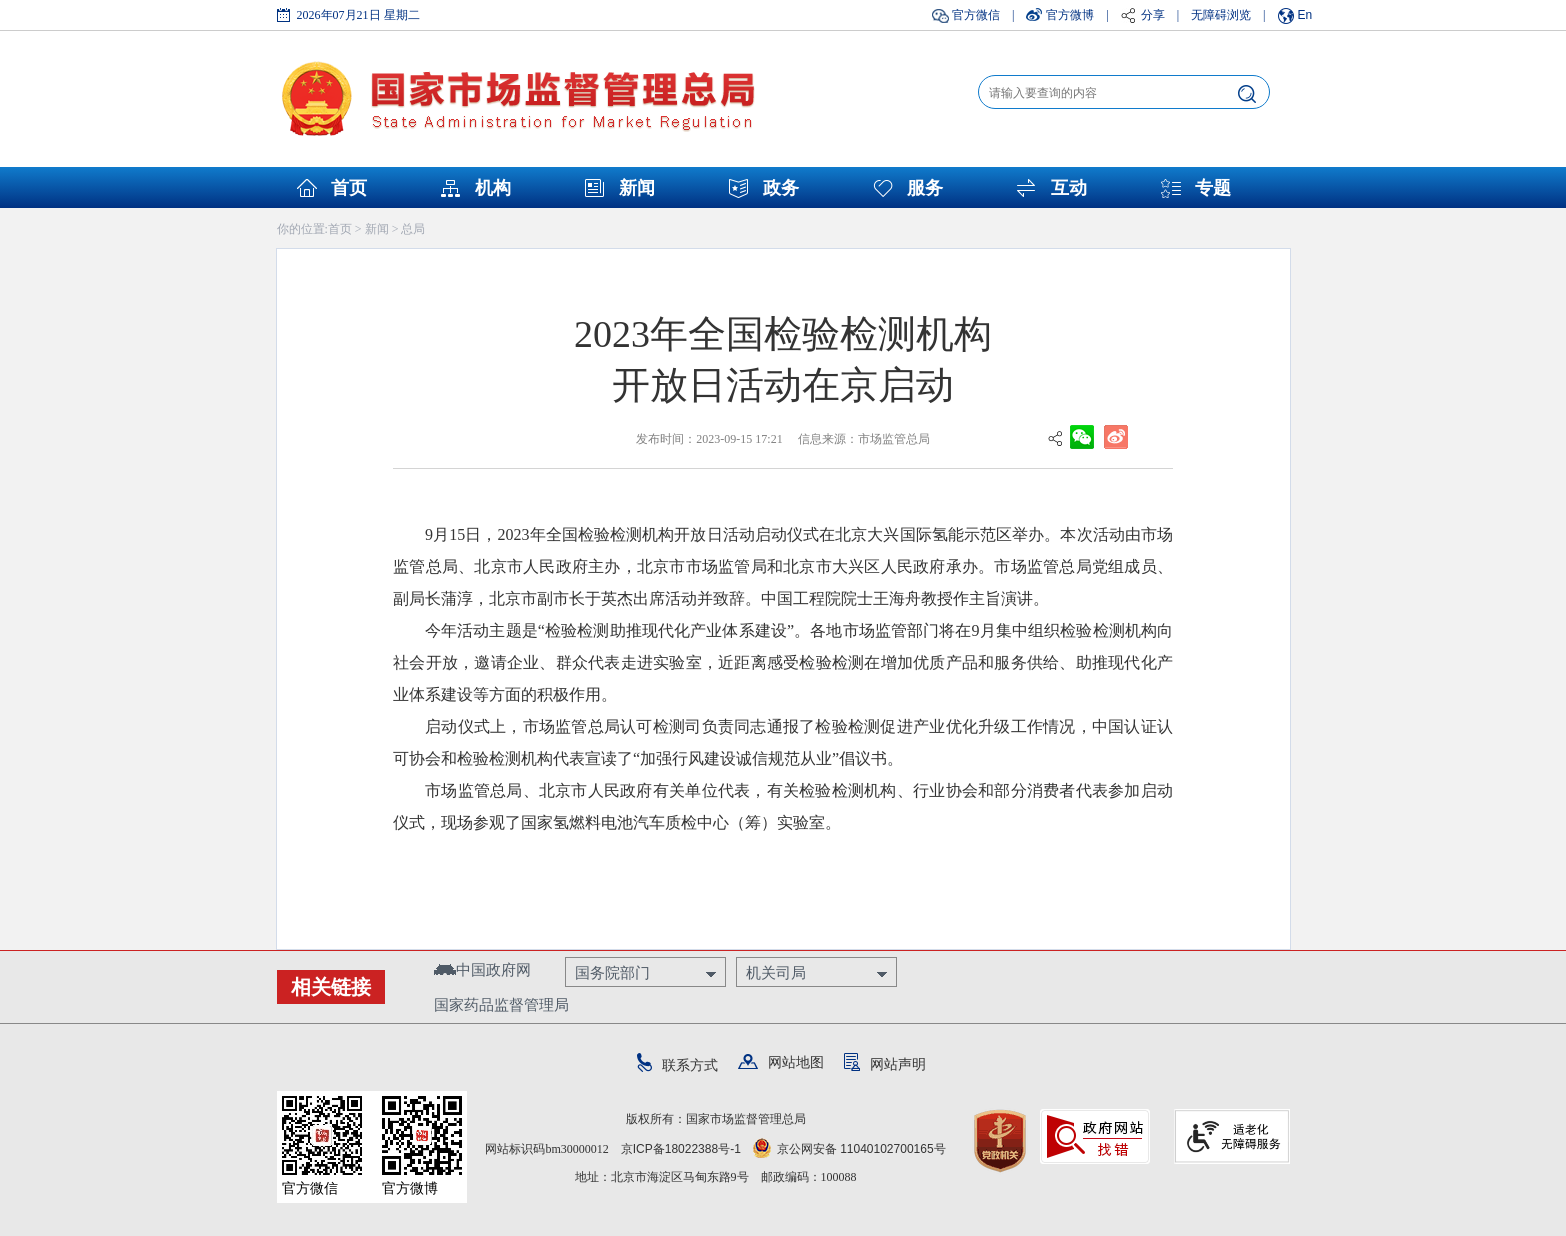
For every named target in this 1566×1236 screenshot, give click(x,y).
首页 (349, 188)
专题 (1213, 188)
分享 (1153, 15)
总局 (413, 229)
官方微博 (1070, 15)
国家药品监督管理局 (501, 1004)
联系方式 (677, 1065)
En (1305, 15)
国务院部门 (612, 972)
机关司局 (776, 972)
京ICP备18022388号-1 (681, 1149)
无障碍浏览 (1221, 15)
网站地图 (781, 1062)
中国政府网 (482, 969)
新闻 (637, 188)
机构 (493, 188)
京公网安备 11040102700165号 (849, 1149)
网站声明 (885, 1064)
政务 (781, 188)
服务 (925, 188)
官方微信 (976, 15)
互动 (1069, 188)
